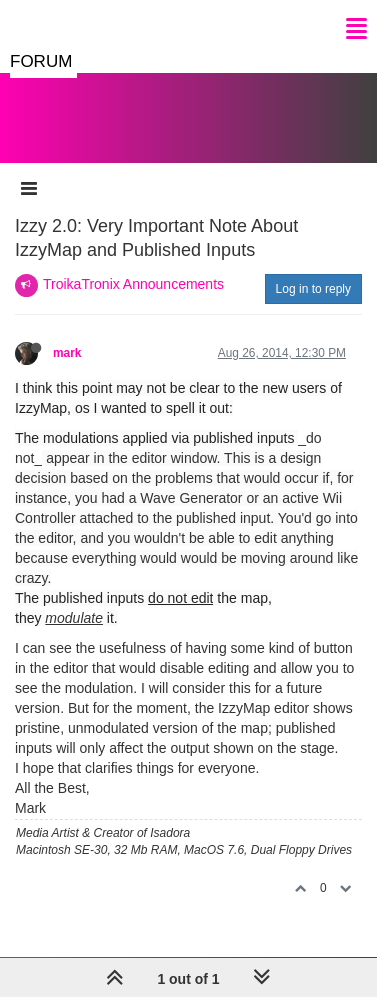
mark (67, 353)
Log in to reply (313, 289)
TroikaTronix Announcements (133, 284)
